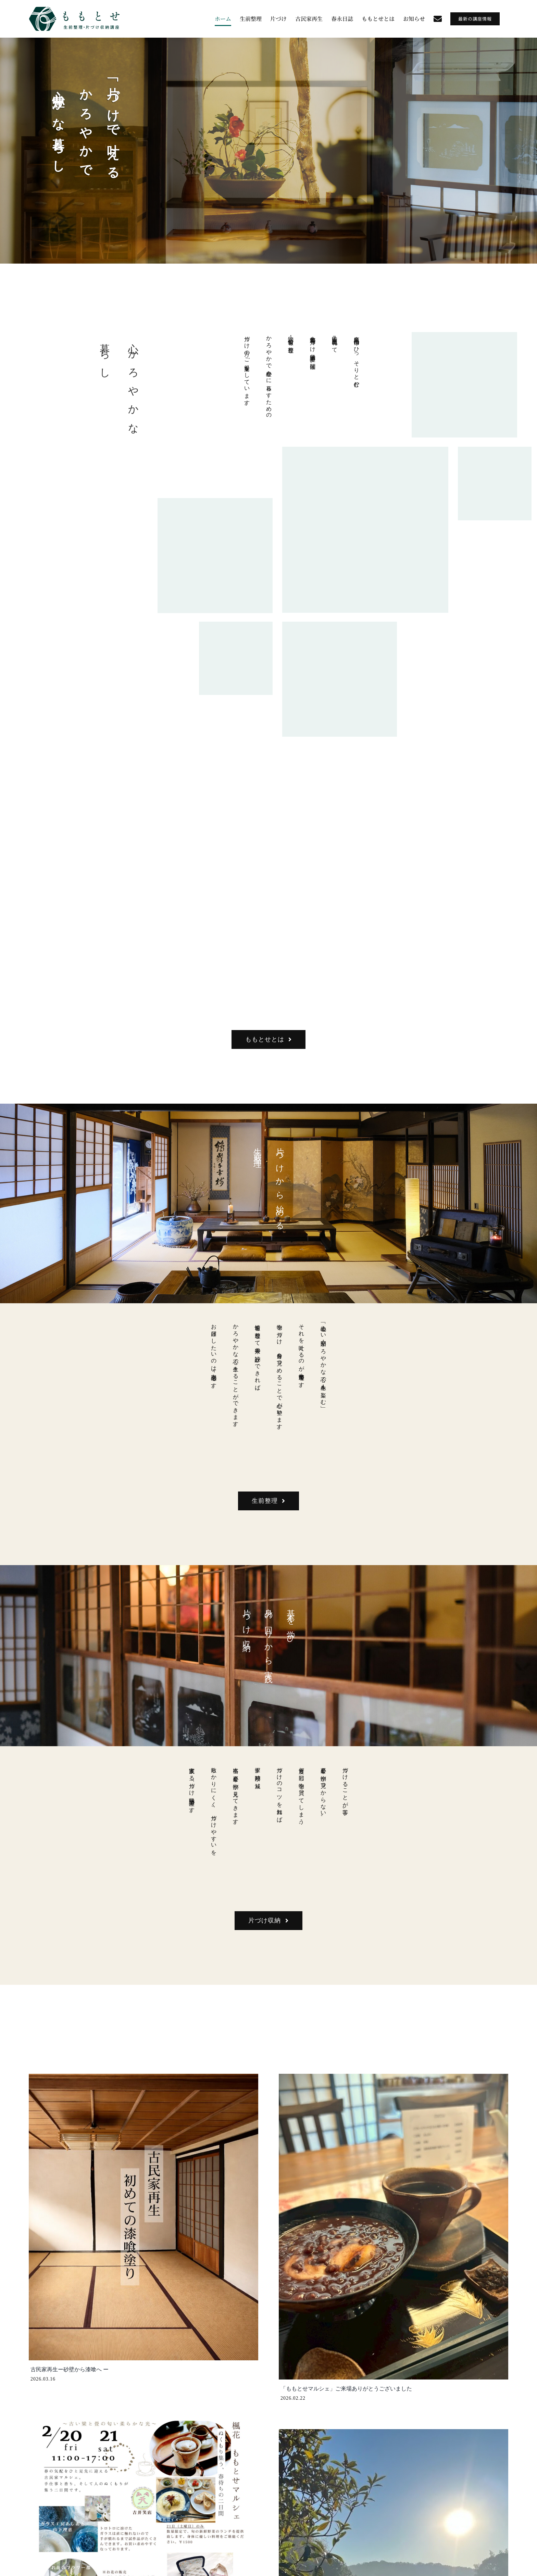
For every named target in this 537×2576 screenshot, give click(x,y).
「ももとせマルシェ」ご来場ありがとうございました (346, 2388)
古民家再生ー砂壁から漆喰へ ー (69, 2369)
